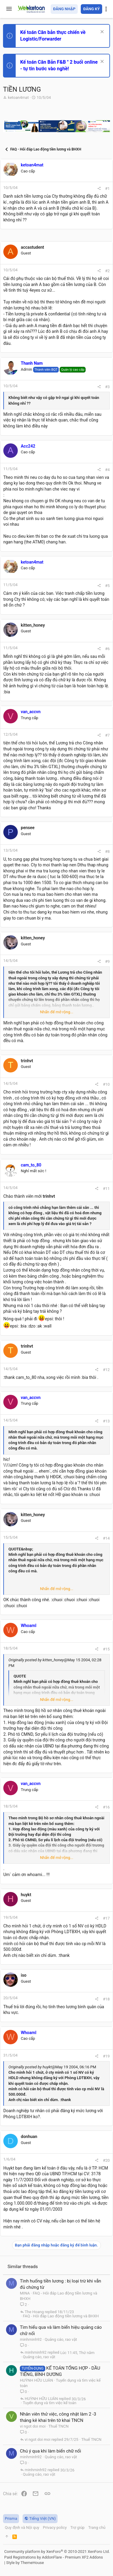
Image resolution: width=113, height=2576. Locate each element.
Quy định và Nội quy (22, 2527)
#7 (107, 735)
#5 (107, 585)
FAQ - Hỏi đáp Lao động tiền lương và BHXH (61, 2316)
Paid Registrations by (53, 2557)
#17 (106, 1918)
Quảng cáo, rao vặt (61, 2339)
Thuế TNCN (59, 2426)
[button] (9, 9)
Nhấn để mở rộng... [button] (56, 1012)
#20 (106, 2160)
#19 (106, 2056)
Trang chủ (96, 2527)
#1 (107, 188)
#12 (106, 1369)
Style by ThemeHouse (25, 2562)
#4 (107, 469)
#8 (107, 851)
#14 (106, 1538)
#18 (106, 1999)
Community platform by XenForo (57, 2551)
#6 (107, 648)
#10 (106, 1084)
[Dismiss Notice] (101, 32)
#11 (106, 1188)
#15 (106, 1649)
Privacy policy (55, 2527)
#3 (107, 387)
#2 (107, 271)
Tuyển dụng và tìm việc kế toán (49, 2403)
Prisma (11, 2518)
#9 (107, 961)
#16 (106, 1807)
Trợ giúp (77, 2527)
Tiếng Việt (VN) (40, 2518)
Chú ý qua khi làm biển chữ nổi (50, 2451)
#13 (106, 1421)
